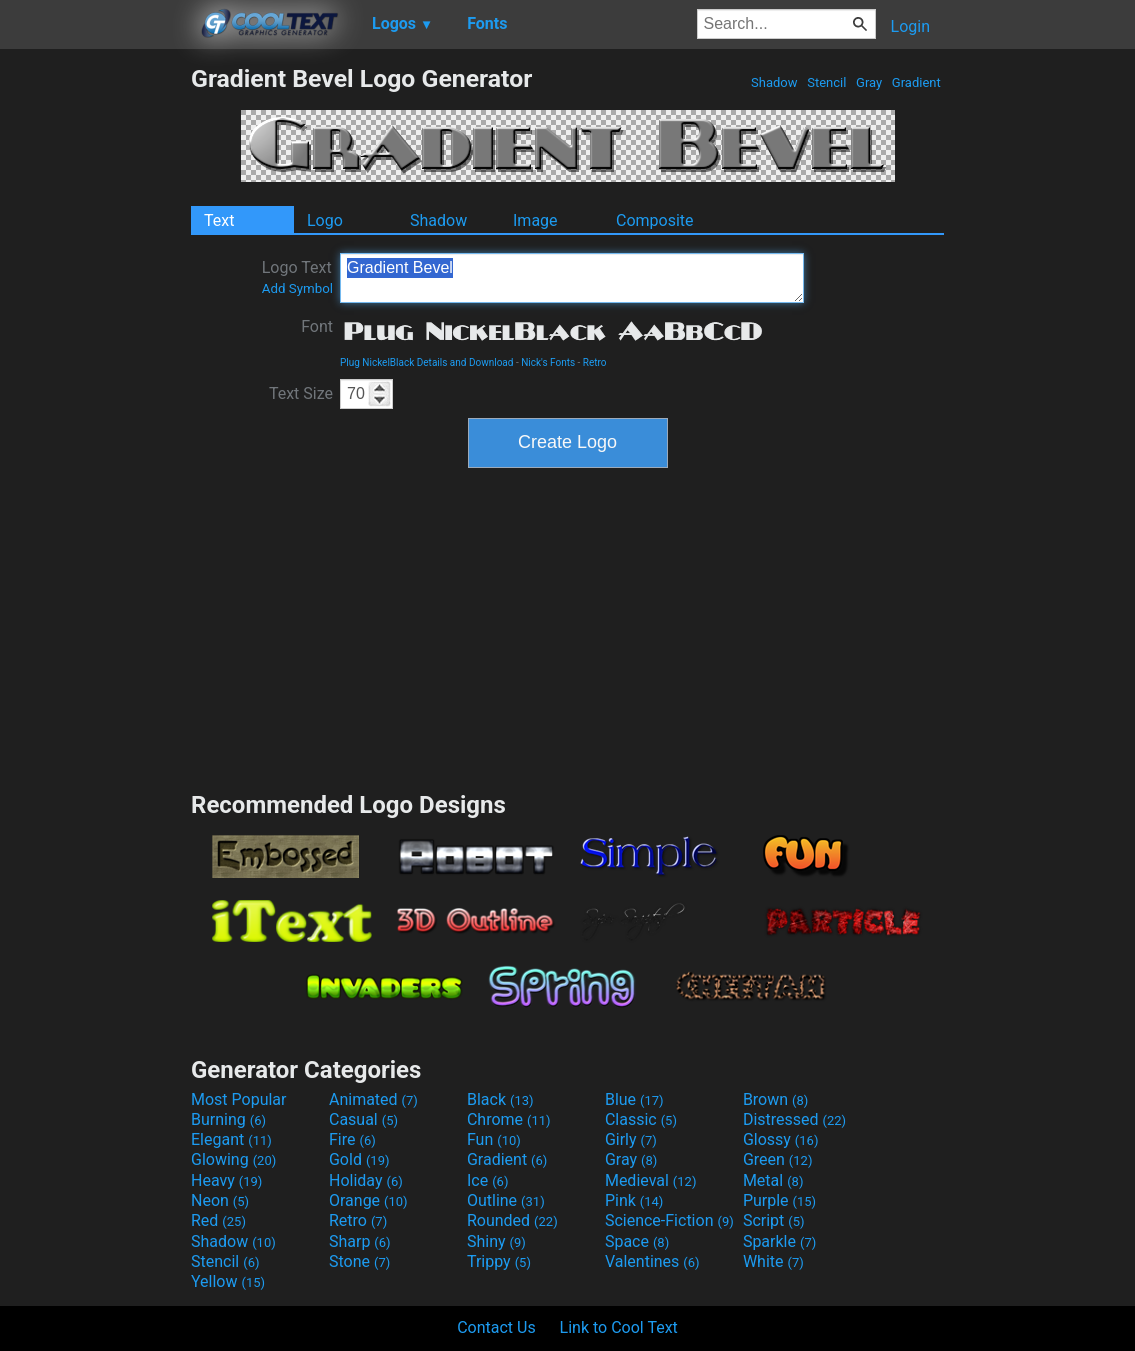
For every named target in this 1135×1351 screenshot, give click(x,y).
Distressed (794, 1119)
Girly (631, 1139)
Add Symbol (297, 288)
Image (535, 220)
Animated (373, 1099)
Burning (228, 1119)
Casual (363, 1119)
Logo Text (297, 277)
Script (774, 1220)
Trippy (499, 1261)
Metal (773, 1180)
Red (218, 1220)
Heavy (226, 1180)
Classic (641, 1119)
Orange (368, 1200)
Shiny (496, 1241)
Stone (359, 1261)
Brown (775, 1099)
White (773, 1261)
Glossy (781, 1139)
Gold (359, 1159)
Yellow (228, 1281)
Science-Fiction (669, 1220)
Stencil (827, 82)
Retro (595, 362)
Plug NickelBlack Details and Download (426, 362)
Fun (494, 1139)
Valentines (652, 1261)
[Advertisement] (95, 364)
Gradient (916, 82)
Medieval (651, 1180)
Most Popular (239, 1099)
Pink (634, 1200)
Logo (325, 220)
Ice (487, 1180)
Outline (506, 1200)
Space (637, 1241)
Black (500, 1099)
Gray (869, 82)
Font (317, 326)
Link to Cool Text (619, 1327)
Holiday (366, 1180)
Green (778, 1159)
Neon (220, 1200)
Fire (352, 1139)
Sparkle (779, 1241)
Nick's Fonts (548, 362)
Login (910, 26)
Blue (634, 1099)
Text (219, 220)
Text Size (301, 393)
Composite (655, 220)
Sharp (360, 1241)
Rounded (512, 1220)
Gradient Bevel (572, 278)
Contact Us (496, 1327)
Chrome (509, 1119)
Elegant (231, 1139)
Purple (779, 1200)
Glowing (233, 1159)
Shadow (774, 82)
